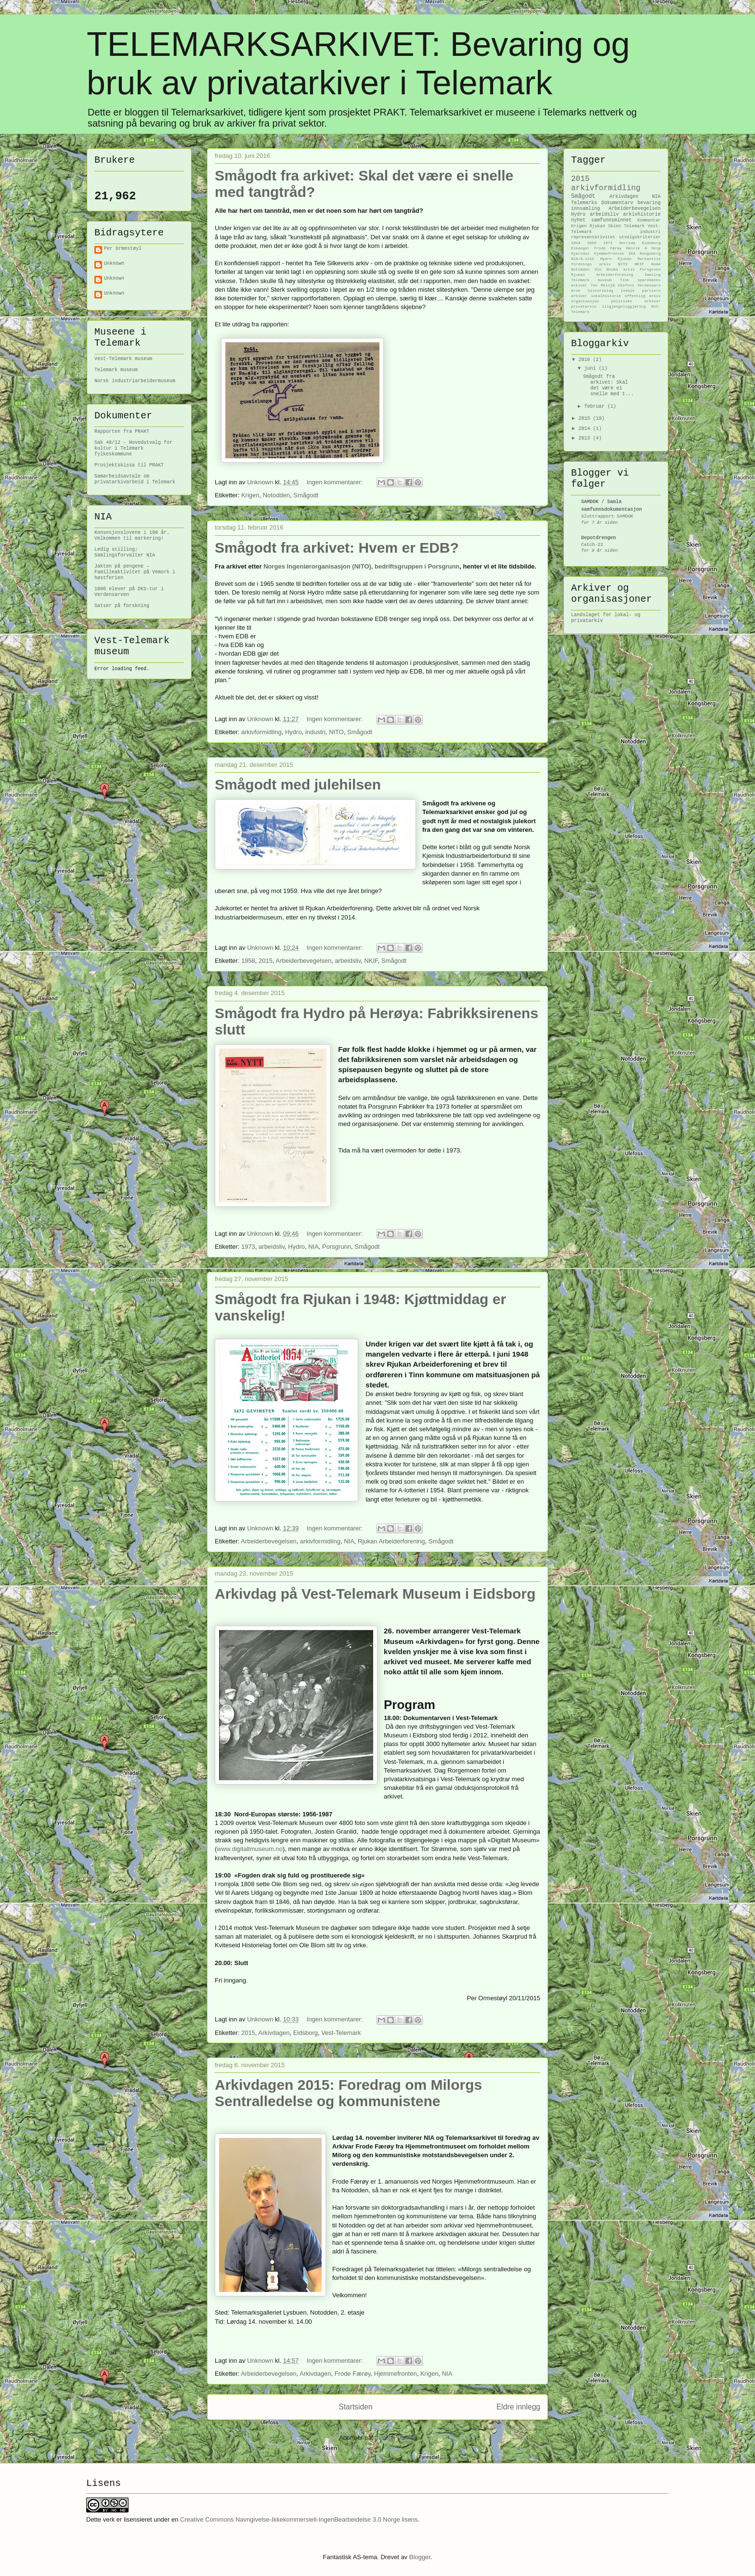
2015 (266, 960)
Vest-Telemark (341, 2032)
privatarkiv (584, 306)
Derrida (627, 243)
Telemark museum (116, 370)
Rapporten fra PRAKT (121, 431)
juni (591, 368)
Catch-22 (592, 544)
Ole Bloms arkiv (615, 269)
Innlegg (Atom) (395, 2437)
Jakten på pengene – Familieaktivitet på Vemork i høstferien (134, 572)
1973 (248, 1246)
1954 (575, 243)
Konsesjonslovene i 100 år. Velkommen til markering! (131, 535)
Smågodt (305, 495)
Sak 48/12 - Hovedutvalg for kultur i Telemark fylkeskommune (133, 448)
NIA (313, 1246)
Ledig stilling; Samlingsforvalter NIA (124, 552)
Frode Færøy (353, 2373)
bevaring (649, 203)
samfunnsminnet (611, 220)
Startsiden (355, 2407)
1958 (248, 960)
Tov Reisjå (603, 285)
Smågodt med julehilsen (298, 784)
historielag (600, 290)
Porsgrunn (336, 1246)
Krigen (250, 495)
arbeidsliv (348, 960)
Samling (652, 274)
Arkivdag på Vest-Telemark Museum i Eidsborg (375, 1594)
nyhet (578, 220)
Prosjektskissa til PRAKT (129, 465)
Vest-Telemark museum (123, 359)
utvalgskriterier (640, 237)
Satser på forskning (121, 605)
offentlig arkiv (643, 296)
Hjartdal (580, 253)
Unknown (114, 263)
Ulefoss (626, 285)
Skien (614, 226)
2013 (585, 438)
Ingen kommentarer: (335, 482)
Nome (656, 264)
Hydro (293, 732)
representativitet (593, 237)
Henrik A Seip (643, 248)
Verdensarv (649, 285)
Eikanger (580, 248)
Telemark (634, 226)
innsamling (585, 208)
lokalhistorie (606, 296)
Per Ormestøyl (123, 248)
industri (315, 732)
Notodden (276, 495)
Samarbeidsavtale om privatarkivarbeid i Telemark (134, 479)
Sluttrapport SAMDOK (607, 516)
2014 (585, 428)
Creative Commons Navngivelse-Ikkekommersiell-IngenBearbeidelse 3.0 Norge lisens (299, 2519)
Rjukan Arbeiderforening (391, 1541)
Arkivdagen (273, 2032)
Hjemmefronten (395, 2373)
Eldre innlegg (518, 2407)
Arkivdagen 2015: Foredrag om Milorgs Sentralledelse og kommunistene (348, 2093)
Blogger (419, 2557)
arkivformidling (261, 732)
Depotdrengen (598, 538)
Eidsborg (305, 2032)
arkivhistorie (642, 214)
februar (595, 406)
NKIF (371, 960)
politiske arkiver (636, 301)
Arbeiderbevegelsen (304, 960)
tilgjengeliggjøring (624, 306)
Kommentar (649, 220)
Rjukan (597, 226)
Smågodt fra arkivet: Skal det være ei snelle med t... (608, 385)
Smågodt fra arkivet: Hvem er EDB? (337, 548)
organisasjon (585, 301)
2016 (585, 359)
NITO (336, 732)
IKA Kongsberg (644, 253)
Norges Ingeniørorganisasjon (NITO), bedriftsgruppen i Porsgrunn (361, 566)
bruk (575, 290)
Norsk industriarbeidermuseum (134, 381)
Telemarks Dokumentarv (602, 203)
